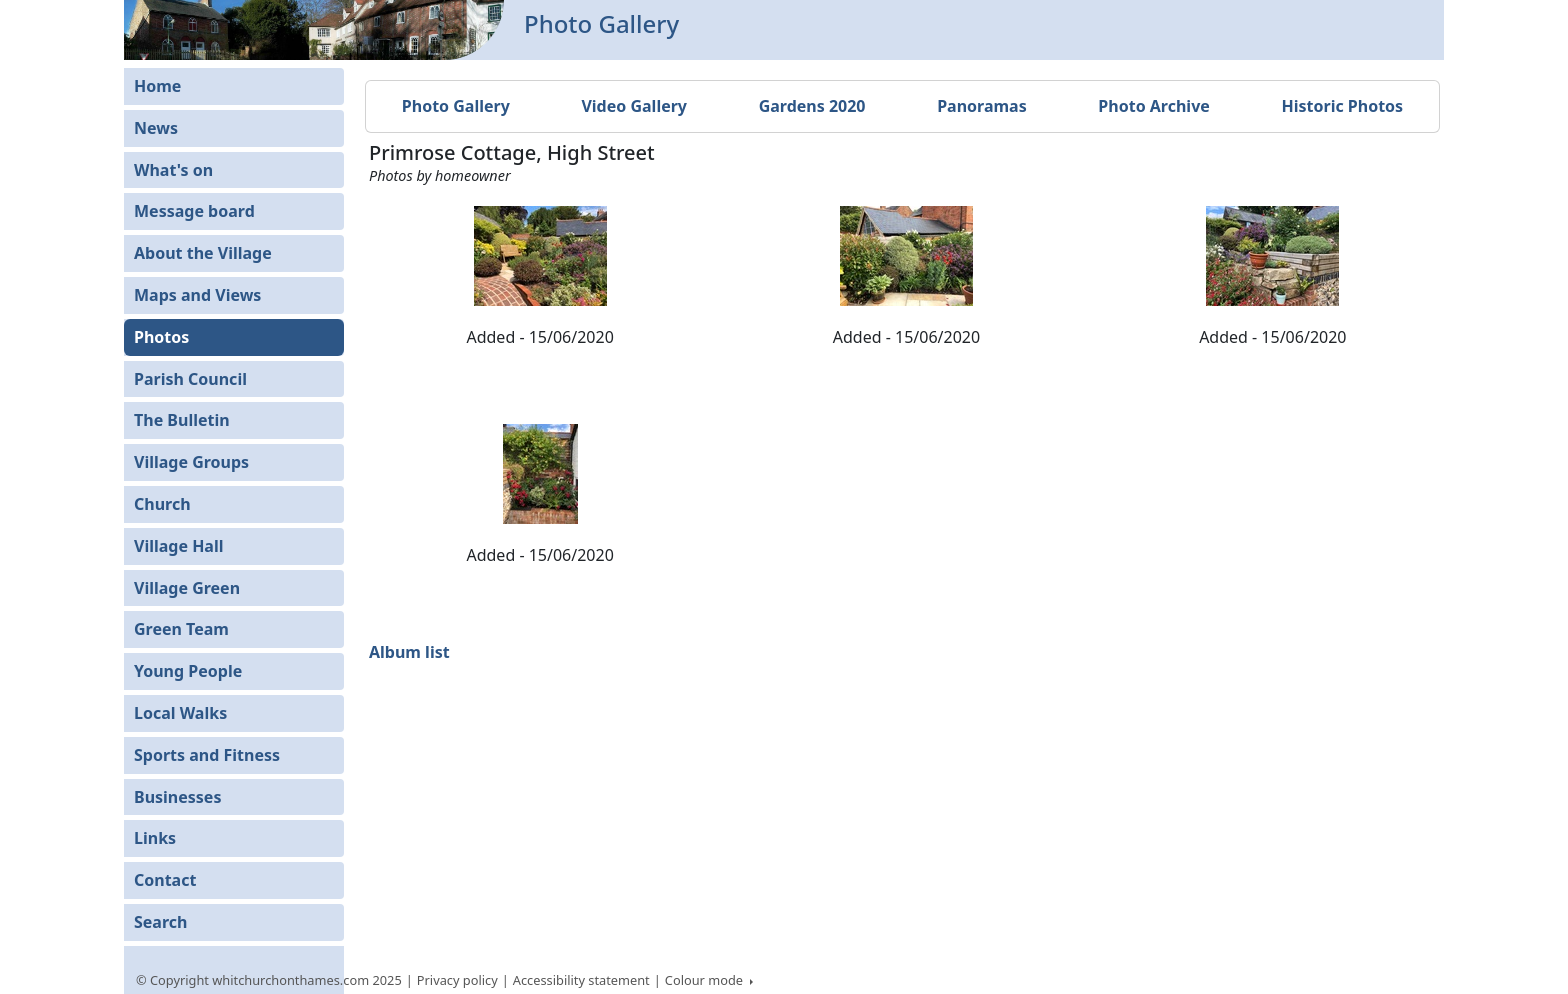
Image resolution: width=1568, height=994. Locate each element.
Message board (194, 211)
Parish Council (190, 379)
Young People (188, 671)
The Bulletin (182, 420)
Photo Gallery (456, 106)
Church (162, 504)
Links (155, 838)
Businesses (177, 797)
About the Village (203, 253)
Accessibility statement (581, 980)
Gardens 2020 (812, 106)
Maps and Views (197, 295)
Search (160, 922)
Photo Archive (1153, 106)
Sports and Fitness (207, 755)
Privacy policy (457, 980)
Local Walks (180, 713)
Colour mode (706, 980)
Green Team (181, 629)
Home (157, 86)
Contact (165, 880)
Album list (409, 652)
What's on (173, 170)
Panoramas (982, 106)
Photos (161, 337)
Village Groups (191, 462)
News (156, 128)
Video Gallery (634, 106)
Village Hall (179, 546)
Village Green (187, 588)
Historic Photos (1342, 106)
